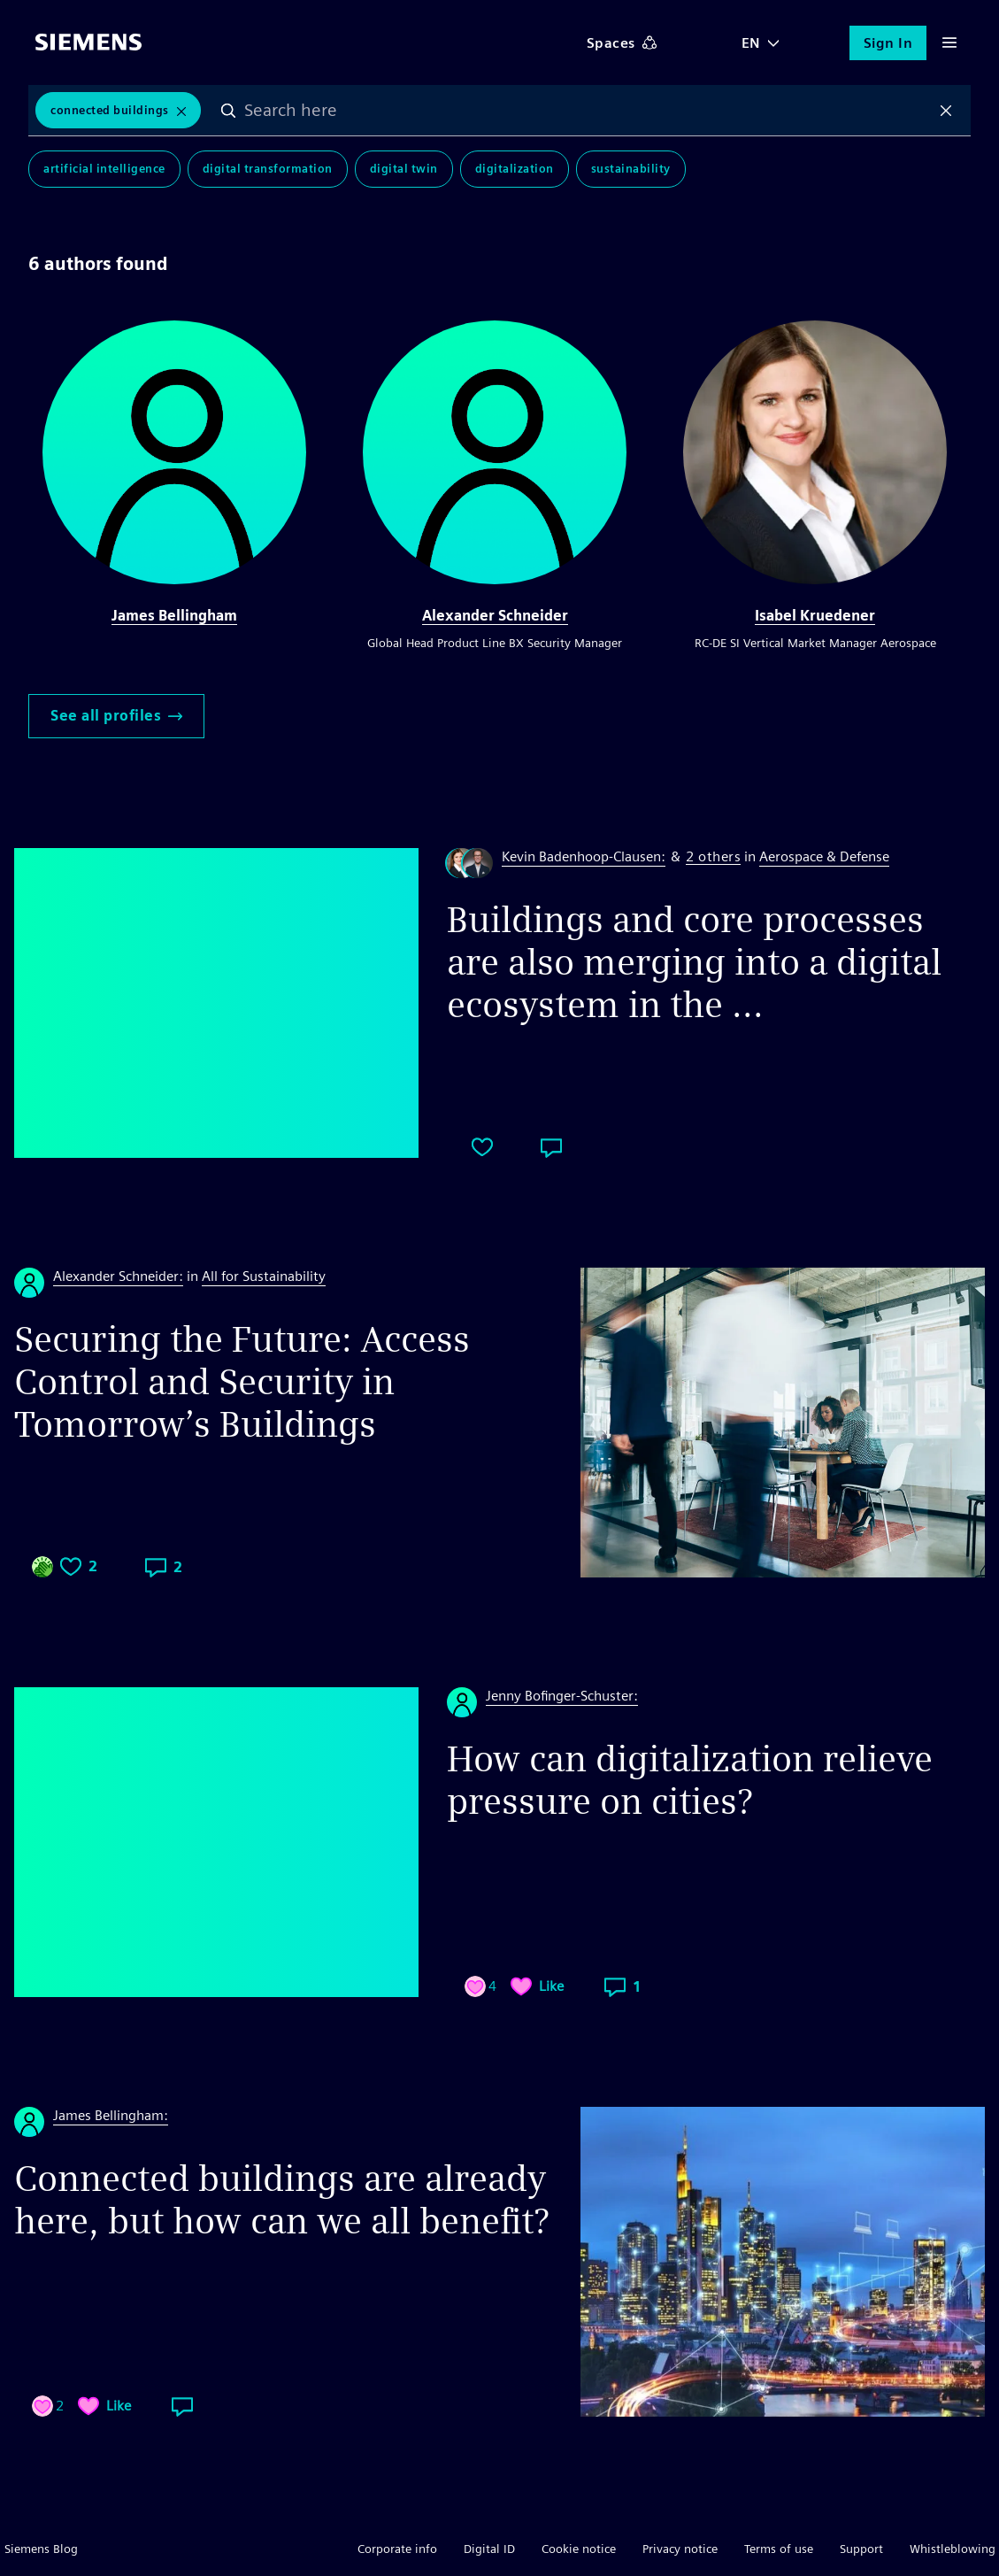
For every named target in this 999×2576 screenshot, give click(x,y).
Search (230, 110)
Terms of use (778, 2548)
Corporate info (397, 2548)
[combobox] (588, 110)
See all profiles (116, 715)
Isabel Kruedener (815, 615)
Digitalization (514, 169)
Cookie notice (579, 2548)
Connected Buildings (109, 110)
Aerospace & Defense (824, 856)
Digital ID (489, 2548)
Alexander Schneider (495, 615)
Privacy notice (680, 2548)
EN (751, 43)
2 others (713, 857)
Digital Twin (404, 169)
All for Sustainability (264, 1276)
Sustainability (631, 169)
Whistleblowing (952, 2548)
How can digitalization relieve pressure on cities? (690, 1780)
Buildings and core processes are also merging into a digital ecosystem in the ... (694, 962)
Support (861, 2548)
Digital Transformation (268, 169)
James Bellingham (174, 615)
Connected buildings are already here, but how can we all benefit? (281, 2199)
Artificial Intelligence (104, 169)
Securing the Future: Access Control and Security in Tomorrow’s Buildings (242, 1382)
